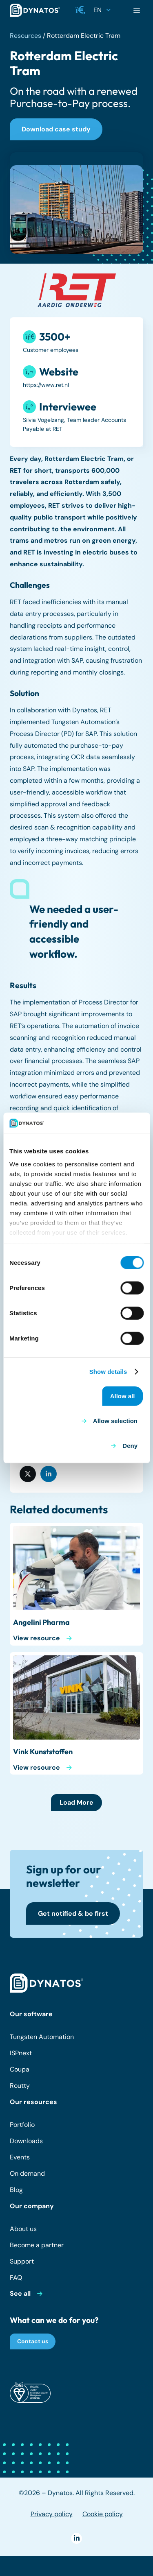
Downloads (26, 2141)
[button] (80, 10)
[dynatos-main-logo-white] (46, 1983)
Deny (129, 1445)
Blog (16, 2189)
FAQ (16, 2277)
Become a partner (37, 2245)
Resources (25, 35)
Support (22, 2261)
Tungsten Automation (42, 2036)
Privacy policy (52, 2514)
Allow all (122, 1396)
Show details (108, 1371)
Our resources (33, 2102)
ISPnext (21, 2053)
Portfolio (22, 2124)
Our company (32, 2206)
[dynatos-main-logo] (35, 10)
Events (20, 2157)
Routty (20, 2085)
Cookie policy (102, 2514)
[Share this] (28, 1474)
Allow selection (115, 1420)
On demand (27, 2173)
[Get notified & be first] (73, 1913)
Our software (31, 2014)
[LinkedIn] (76, 2538)
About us (23, 2229)
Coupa (19, 2069)
